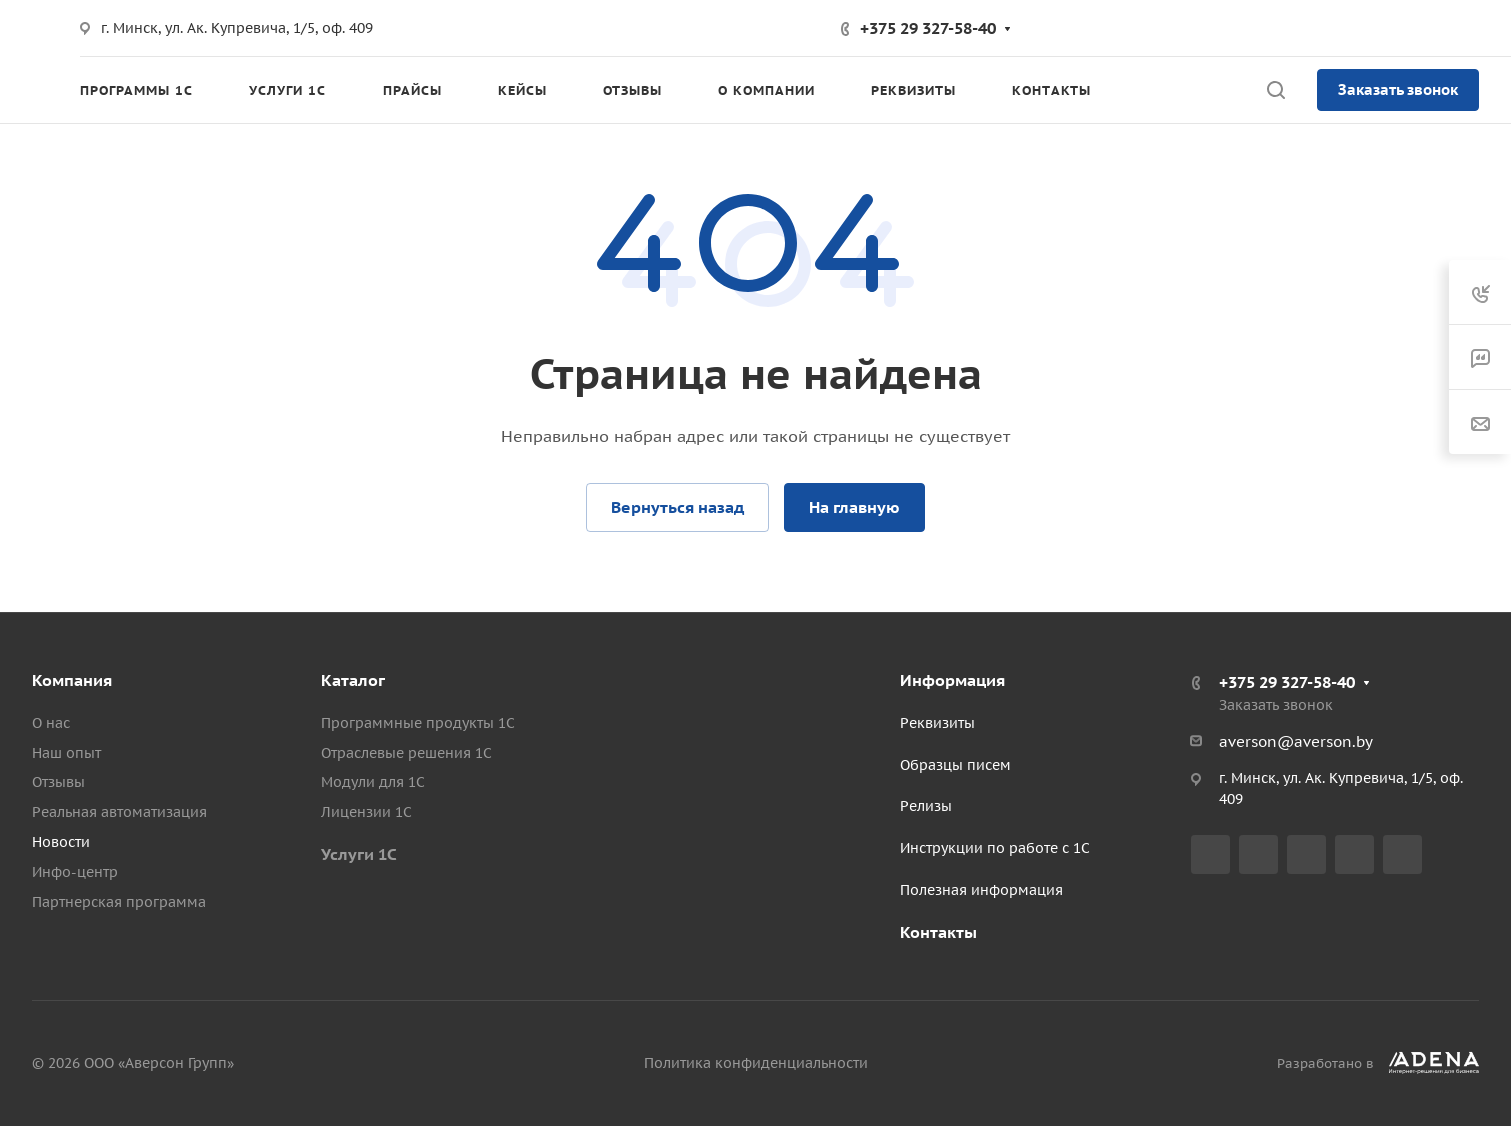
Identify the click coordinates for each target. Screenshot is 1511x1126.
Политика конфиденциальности (756, 1063)
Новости (61, 842)
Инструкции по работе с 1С (995, 848)
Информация (952, 680)
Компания (72, 680)
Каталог (353, 680)
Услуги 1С (359, 854)
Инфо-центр (75, 872)
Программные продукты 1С (418, 723)
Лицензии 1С (366, 812)
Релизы (926, 806)
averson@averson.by (1296, 741)
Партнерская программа (119, 902)
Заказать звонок (1398, 89)
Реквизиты (937, 723)
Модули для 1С (373, 782)
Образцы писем (955, 765)
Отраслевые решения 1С (406, 753)
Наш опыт (66, 753)
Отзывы (58, 782)
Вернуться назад (677, 507)
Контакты (938, 932)
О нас (51, 723)
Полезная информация (981, 890)
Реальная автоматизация (119, 812)
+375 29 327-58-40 (928, 28)
